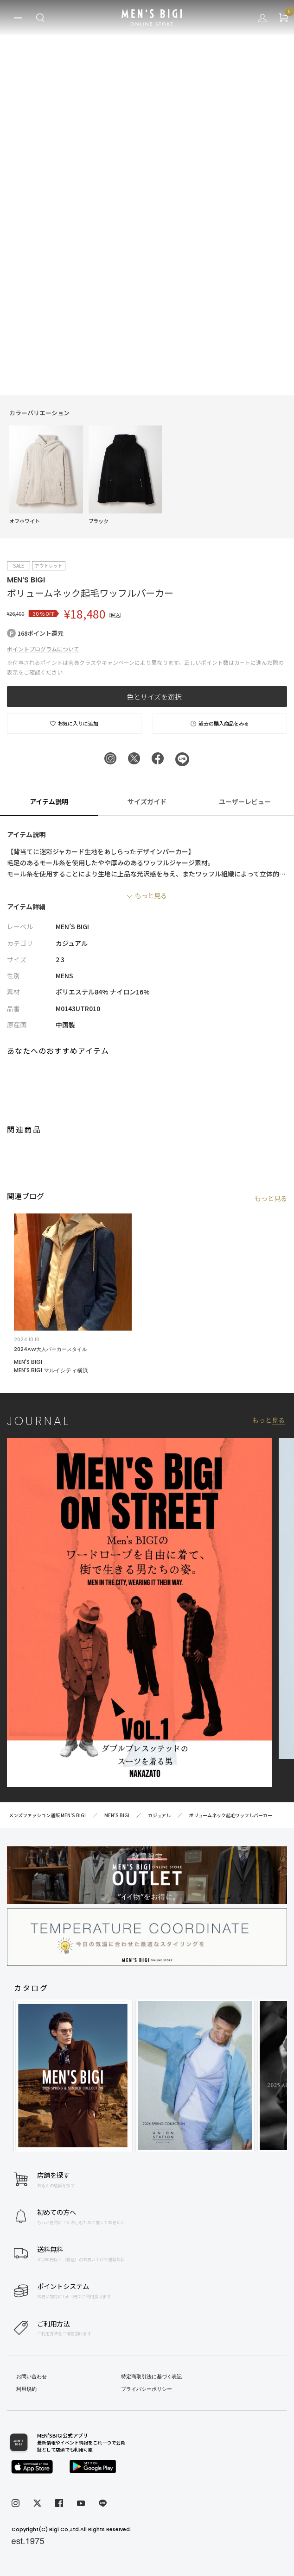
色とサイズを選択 (154, 696)
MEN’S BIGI (26, 580)
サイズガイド (147, 801)
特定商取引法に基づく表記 (151, 2376)
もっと (271, 1198)
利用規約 (26, 2389)
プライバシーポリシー (146, 2389)
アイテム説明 (49, 801)
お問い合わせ (31, 2376)
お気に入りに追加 (74, 723)
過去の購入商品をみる (220, 723)
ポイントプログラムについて (43, 649)
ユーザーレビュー (245, 801)
